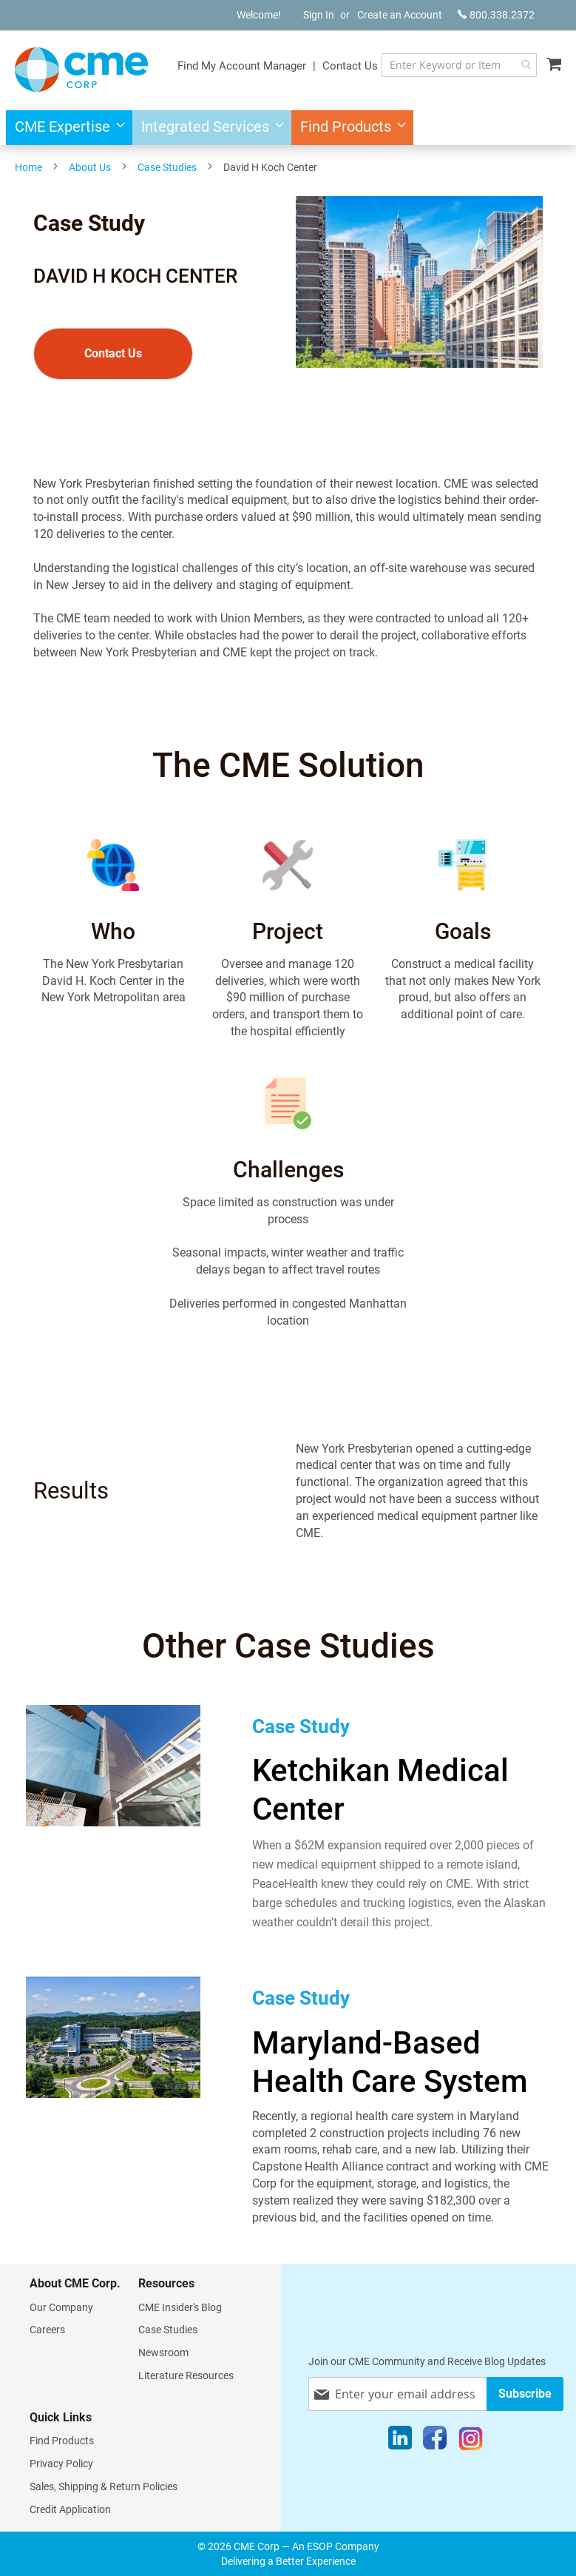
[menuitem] (65, 127)
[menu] (288, 127)
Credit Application (70, 2509)
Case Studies (167, 167)
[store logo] (81, 69)
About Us (90, 167)
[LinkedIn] (400, 2441)
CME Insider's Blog (180, 2307)
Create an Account (399, 15)
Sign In (318, 15)
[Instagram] (471, 2441)
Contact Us (350, 66)
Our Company (61, 2307)
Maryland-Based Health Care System (390, 2062)
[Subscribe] (525, 2393)
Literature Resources (186, 2375)
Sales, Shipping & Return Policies (103, 2486)
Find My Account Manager (241, 66)
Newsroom (163, 2352)
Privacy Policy (61, 2463)
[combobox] (459, 65)
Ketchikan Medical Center (380, 1789)
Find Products (62, 2440)
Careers (47, 2329)
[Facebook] (435, 2441)
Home (28, 167)
